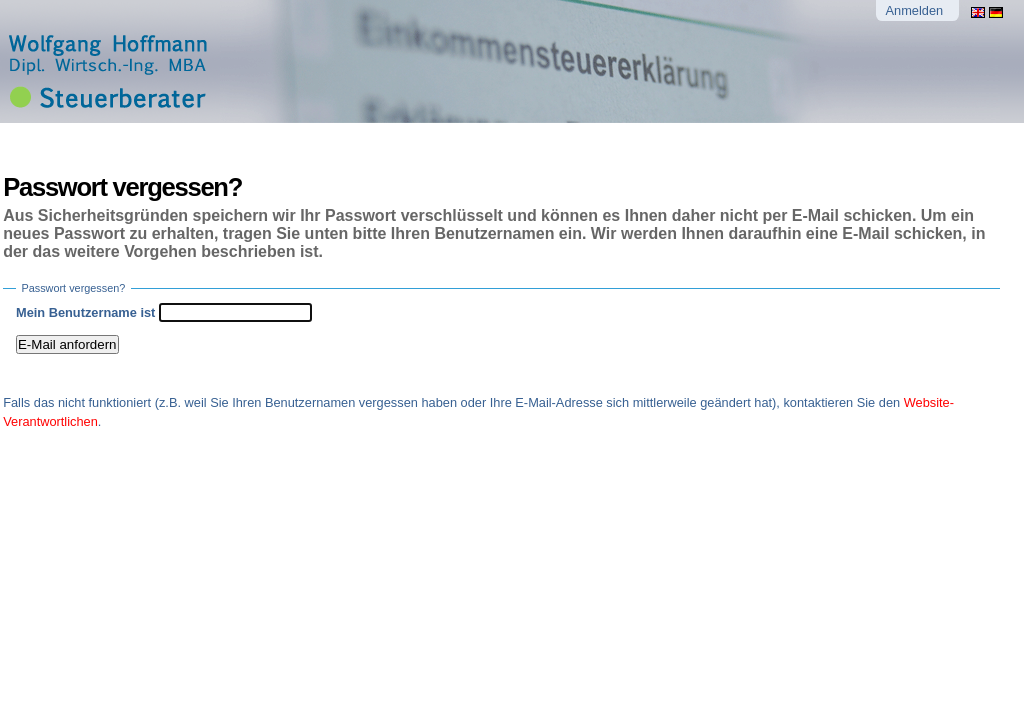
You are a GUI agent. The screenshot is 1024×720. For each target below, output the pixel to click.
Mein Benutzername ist (85, 312)
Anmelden (915, 10)
